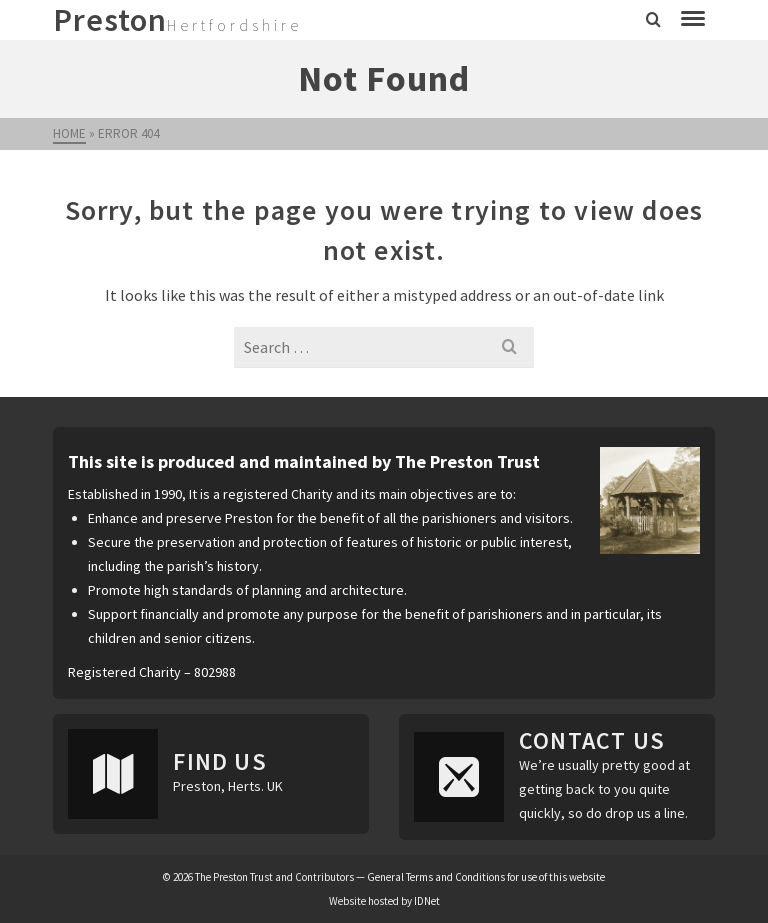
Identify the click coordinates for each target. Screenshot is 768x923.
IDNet (427, 901)
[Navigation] (693, 20)
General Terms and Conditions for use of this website (486, 877)
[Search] (653, 20)
